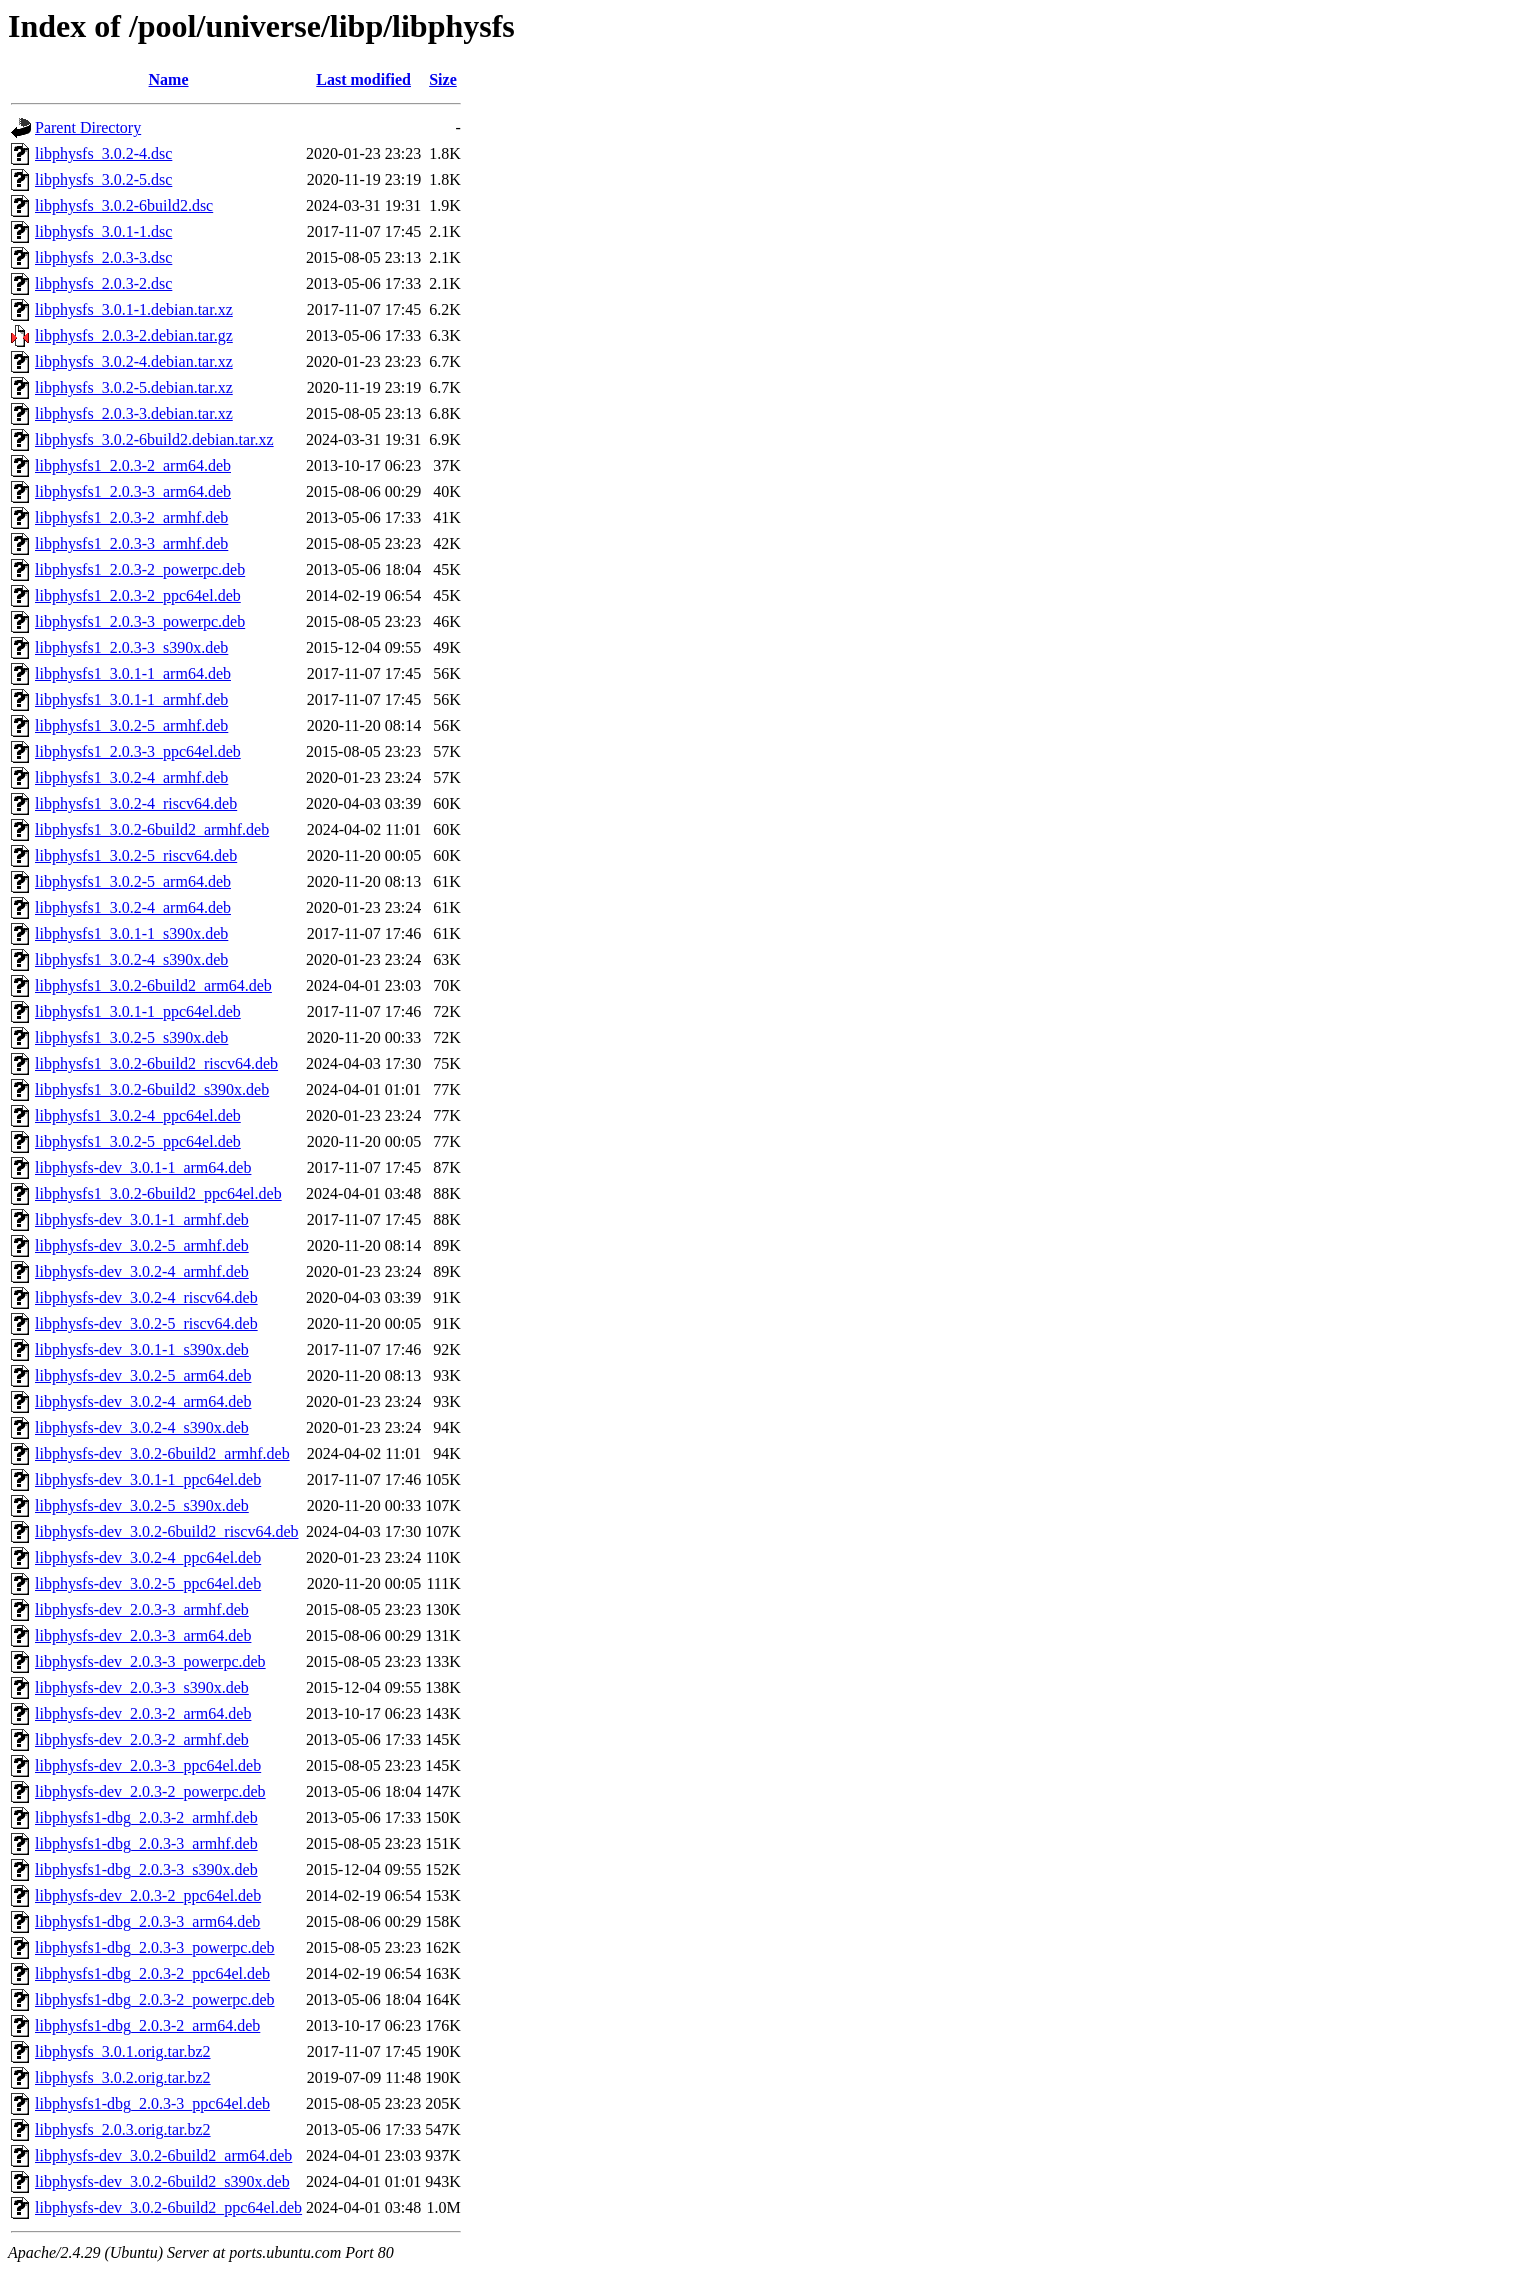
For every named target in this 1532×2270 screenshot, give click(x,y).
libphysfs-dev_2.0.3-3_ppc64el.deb (148, 1765)
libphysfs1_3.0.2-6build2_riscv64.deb (156, 1063)
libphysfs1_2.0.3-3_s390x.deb (131, 647)
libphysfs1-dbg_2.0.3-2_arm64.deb (147, 2025)
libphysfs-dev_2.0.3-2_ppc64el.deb (148, 1895)
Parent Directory (88, 127)
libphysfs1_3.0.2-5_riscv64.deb (136, 855)
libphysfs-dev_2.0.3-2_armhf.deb (142, 1739)
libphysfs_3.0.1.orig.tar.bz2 (123, 2051)
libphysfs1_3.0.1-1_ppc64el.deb (138, 1011)
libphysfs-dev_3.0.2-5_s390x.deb (142, 1505)
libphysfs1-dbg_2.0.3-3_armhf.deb (146, 1843)
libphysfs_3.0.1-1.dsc (103, 231)
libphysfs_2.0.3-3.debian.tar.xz (134, 413)
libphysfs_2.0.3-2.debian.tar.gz (134, 335)
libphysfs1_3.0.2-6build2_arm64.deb (153, 985)
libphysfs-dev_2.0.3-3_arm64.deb (143, 1635)
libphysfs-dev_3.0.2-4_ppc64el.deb (148, 1557)
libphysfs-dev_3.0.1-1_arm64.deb (143, 1167)
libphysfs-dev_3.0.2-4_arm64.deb (143, 1401)
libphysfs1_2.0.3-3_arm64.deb (133, 491)
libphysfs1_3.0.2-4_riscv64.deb (136, 803)
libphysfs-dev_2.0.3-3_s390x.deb (142, 1687)
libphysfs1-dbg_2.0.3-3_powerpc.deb (155, 1947)
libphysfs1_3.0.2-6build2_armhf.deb (152, 829)
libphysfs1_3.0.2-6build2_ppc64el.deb (158, 1193)
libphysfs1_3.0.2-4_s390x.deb (131, 959)
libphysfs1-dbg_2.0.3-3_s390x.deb (146, 1869)
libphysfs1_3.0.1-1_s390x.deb (131, 933)
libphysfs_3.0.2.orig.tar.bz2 (123, 2077)
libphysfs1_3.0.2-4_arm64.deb (133, 907)
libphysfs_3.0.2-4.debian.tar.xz (134, 361)
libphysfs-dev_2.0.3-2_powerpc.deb (150, 1791)
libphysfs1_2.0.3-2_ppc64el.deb (138, 595)
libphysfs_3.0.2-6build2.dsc (124, 205)
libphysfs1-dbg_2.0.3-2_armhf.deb (146, 1817)
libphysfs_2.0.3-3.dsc (103, 257)
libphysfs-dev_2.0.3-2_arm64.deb (143, 1713)
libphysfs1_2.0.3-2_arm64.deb (133, 465)
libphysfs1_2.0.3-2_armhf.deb (131, 517)
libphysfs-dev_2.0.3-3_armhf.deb (142, 1609)
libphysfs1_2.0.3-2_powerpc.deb (140, 569)
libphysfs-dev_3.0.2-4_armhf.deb (142, 1271)
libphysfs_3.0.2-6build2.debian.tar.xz (154, 439)
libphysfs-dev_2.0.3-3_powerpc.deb (150, 1661)
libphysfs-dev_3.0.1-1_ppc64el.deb (148, 1479)
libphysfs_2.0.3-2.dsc (103, 283)
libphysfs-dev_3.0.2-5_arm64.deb (143, 1375)
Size (443, 79)
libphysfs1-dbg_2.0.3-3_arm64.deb (147, 1921)
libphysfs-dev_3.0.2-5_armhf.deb (142, 1245)
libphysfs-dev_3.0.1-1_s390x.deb (142, 1349)
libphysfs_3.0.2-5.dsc (103, 179)
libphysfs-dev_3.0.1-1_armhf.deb (142, 1219)
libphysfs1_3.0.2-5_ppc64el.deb (138, 1141)
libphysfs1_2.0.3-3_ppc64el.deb (138, 751)
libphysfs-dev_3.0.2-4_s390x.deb (142, 1427)
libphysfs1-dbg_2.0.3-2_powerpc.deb (155, 1999)
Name (169, 79)
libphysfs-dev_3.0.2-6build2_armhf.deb (162, 1453)
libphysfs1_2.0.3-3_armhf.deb (131, 543)
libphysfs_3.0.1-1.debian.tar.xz (134, 309)
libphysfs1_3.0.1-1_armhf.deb (131, 699)
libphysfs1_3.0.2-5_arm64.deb (133, 881)
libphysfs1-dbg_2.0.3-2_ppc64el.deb (152, 1973)
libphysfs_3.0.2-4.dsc (103, 153)
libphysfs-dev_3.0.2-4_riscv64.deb (146, 1297)
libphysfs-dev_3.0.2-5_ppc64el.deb (148, 1583)
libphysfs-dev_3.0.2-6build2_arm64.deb (163, 2155)
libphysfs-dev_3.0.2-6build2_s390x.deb (162, 2181)
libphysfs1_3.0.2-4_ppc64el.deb (138, 1115)
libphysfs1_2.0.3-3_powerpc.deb (140, 621)
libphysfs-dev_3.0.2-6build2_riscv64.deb (167, 1531)
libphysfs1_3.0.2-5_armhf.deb (131, 725)
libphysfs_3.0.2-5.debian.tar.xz (134, 387)
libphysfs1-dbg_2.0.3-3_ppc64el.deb (152, 2103)
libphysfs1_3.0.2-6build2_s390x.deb (152, 1089)
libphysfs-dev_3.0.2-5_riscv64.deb (146, 1323)
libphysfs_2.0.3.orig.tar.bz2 (123, 2129)
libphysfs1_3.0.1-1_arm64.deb (133, 673)
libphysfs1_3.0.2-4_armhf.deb (131, 777)
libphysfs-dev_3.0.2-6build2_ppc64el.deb (168, 2207)
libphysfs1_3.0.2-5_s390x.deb (131, 1037)
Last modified (363, 79)
